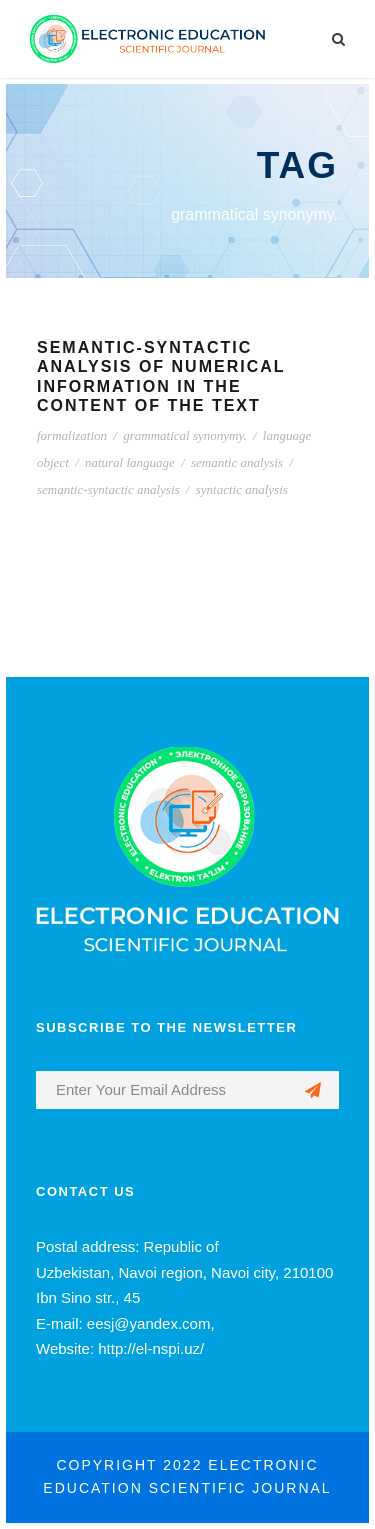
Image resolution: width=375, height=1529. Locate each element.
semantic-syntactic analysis (108, 489)
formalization (72, 435)
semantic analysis (237, 462)
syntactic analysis (242, 489)
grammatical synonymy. (184, 435)
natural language (130, 462)
